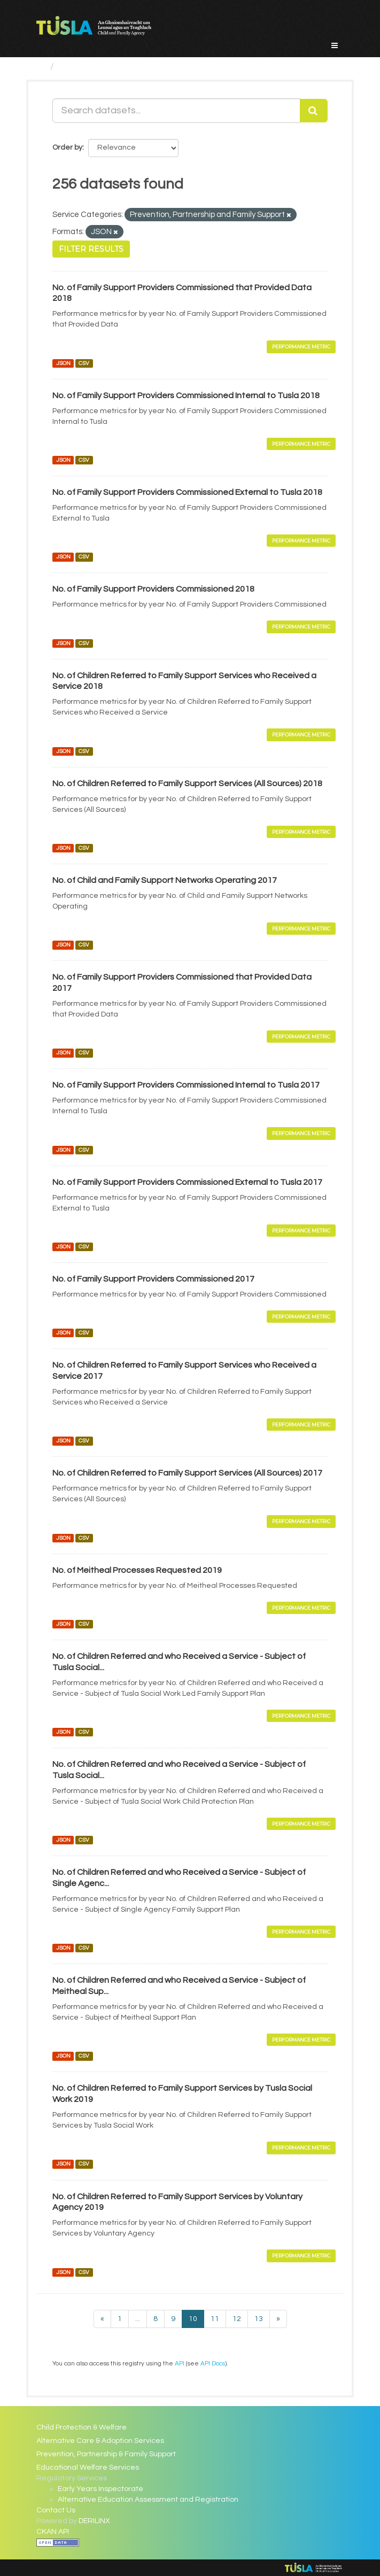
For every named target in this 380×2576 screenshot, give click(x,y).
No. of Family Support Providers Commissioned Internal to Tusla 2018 (186, 395)
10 (193, 2319)
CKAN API (52, 2531)
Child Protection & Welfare (81, 2427)
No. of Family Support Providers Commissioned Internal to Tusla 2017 (186, 1085)
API (179, 2363)
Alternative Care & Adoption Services (100, 2441)
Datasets (79, 66)
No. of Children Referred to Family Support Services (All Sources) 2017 (187, 1473)
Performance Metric (301, 347)
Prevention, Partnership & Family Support (106, 2454)
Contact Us (55, 2510)
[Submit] (314, 110)
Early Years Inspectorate (100, 2489)
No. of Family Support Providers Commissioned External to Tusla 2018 (187, 492)
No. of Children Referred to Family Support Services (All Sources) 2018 (187, 783)
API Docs (212, 2363)
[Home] (40, 66)
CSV (84, 363)
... (137, 2319)
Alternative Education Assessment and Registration (148, 2499)
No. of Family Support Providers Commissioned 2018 (153, 589)
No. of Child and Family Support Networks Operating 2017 (164, 880)
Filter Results (91, 249)
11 (215, 2319)
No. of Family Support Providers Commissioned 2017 (153, 1279)
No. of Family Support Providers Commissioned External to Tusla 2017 (187, 1182)
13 (258, 2319)
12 (236, 2319)
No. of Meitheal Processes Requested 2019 (137, 1570)
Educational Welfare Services (87, 2467)
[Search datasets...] (176, 110)
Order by (67, 147)
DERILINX (94, 2521)
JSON (63, 363)
